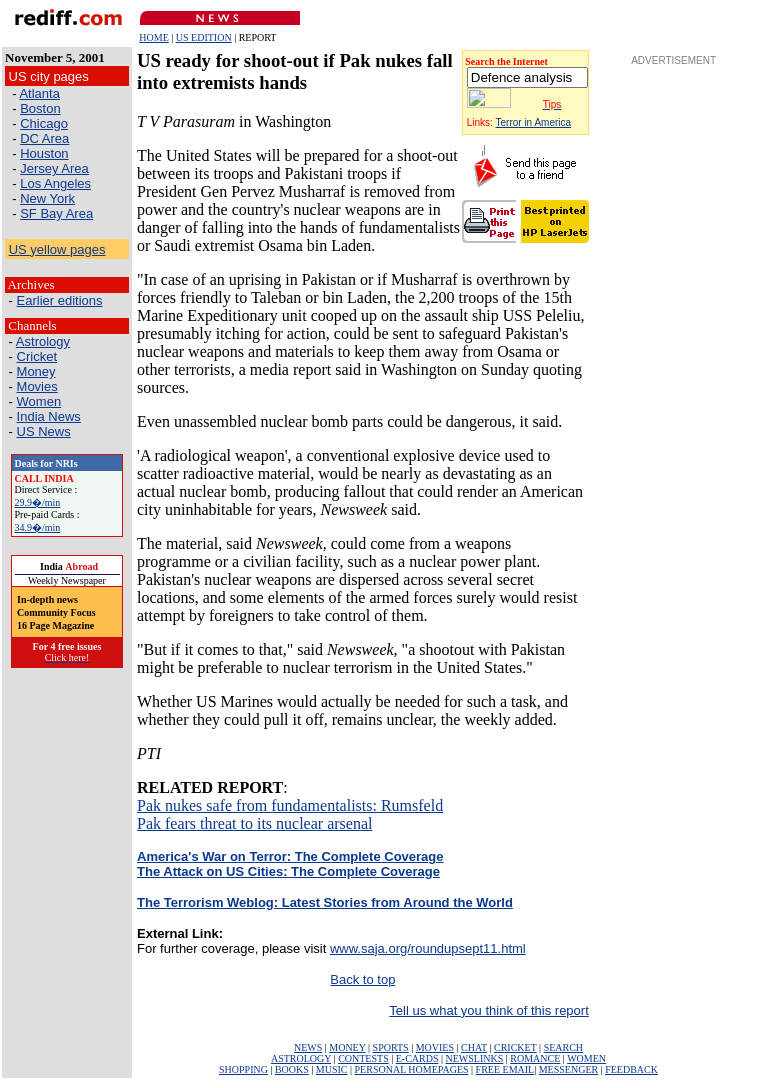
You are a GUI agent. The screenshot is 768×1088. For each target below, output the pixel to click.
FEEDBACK (631, 1069)
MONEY (347, 1047)
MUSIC (332, 1069)
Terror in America (534, 122)
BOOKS (292, 1069)
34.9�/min (38, 527)
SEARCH (563, 1047)
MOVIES (435, 1047)
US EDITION (204, 37)
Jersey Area (54, 168)
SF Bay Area (56, 213)
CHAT (474, 1047)
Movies (37, 386)
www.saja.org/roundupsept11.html (428, 948)
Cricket (37, 356)
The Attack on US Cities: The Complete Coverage (288, 871)
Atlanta (39, 93)
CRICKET (515, 1047)
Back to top (362, 979)
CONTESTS (363, 1058)
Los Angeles (55, 183)
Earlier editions (60, 300)
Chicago (44, 123)
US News (44, 431)
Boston (40, 108)
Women (39, 401)
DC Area (44, 138)
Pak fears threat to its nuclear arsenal (254, 823)
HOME (153, 37)
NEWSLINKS (475, 1058)
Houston (44, 153)
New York (47, 198)
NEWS (308, 1047)
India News (49, 416)
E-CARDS (417, 1058)
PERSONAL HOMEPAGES (412, 1069)
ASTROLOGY (301, 1058)
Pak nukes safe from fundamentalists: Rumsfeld (290, 805)
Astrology (43, 341)
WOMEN (586, 1058)
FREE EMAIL (505, 1069)
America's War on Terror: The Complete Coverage (290, 856)
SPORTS (391, 1047)
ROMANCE (535, 1058)
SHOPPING (243, 1069)
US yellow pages (57, 249)
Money (36, 371)
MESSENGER (568, 1069)
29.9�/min (38, 502)
